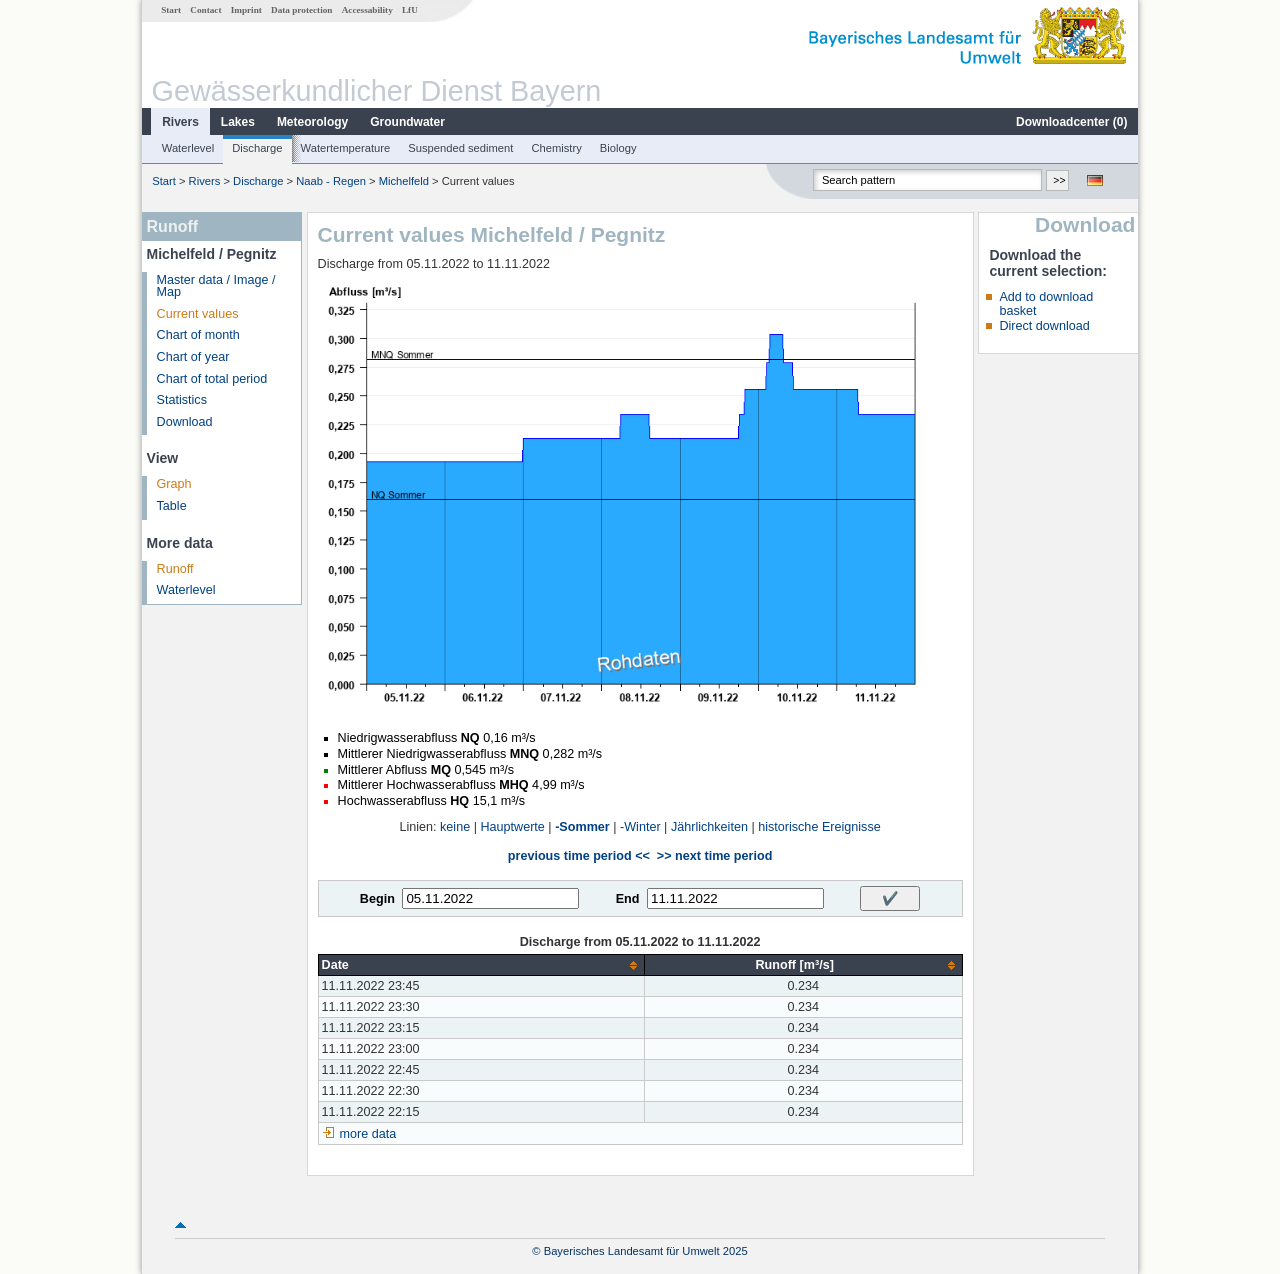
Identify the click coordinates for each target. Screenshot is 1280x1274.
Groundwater (407, 122)
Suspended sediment (460, 148)
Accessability (367, 10)
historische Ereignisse (819, 827)
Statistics (182, 400)
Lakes (238, 122)
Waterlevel (188, 148)
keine (455, 827)
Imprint (246, 10)
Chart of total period (212, 379)
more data (368, 1134)
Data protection (301, 10)
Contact (205, 10)
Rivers (180, 122)
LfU (410, 10)
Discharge (257, 148)
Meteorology (312, 122)
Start (171, 10)
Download (185, 422)
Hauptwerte (512, 827)
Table (172, 506)
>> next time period (714, 856)
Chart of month (198, 335)
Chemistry (556, 148)
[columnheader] (481, 965)
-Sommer (582, 827)
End (628, 899)
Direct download (1044, 326)
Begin (377, 899)
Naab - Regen (331, 181)
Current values (198, 314)
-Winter (640, 827)
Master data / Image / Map (216, 286)
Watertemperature (346, 148)
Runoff (175, 569)
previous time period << (579, 856)
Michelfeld (404, 181)
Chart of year (193, 357)
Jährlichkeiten (709, 827)
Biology (618, 148)
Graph (174, 484)
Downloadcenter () (1071, 122)
